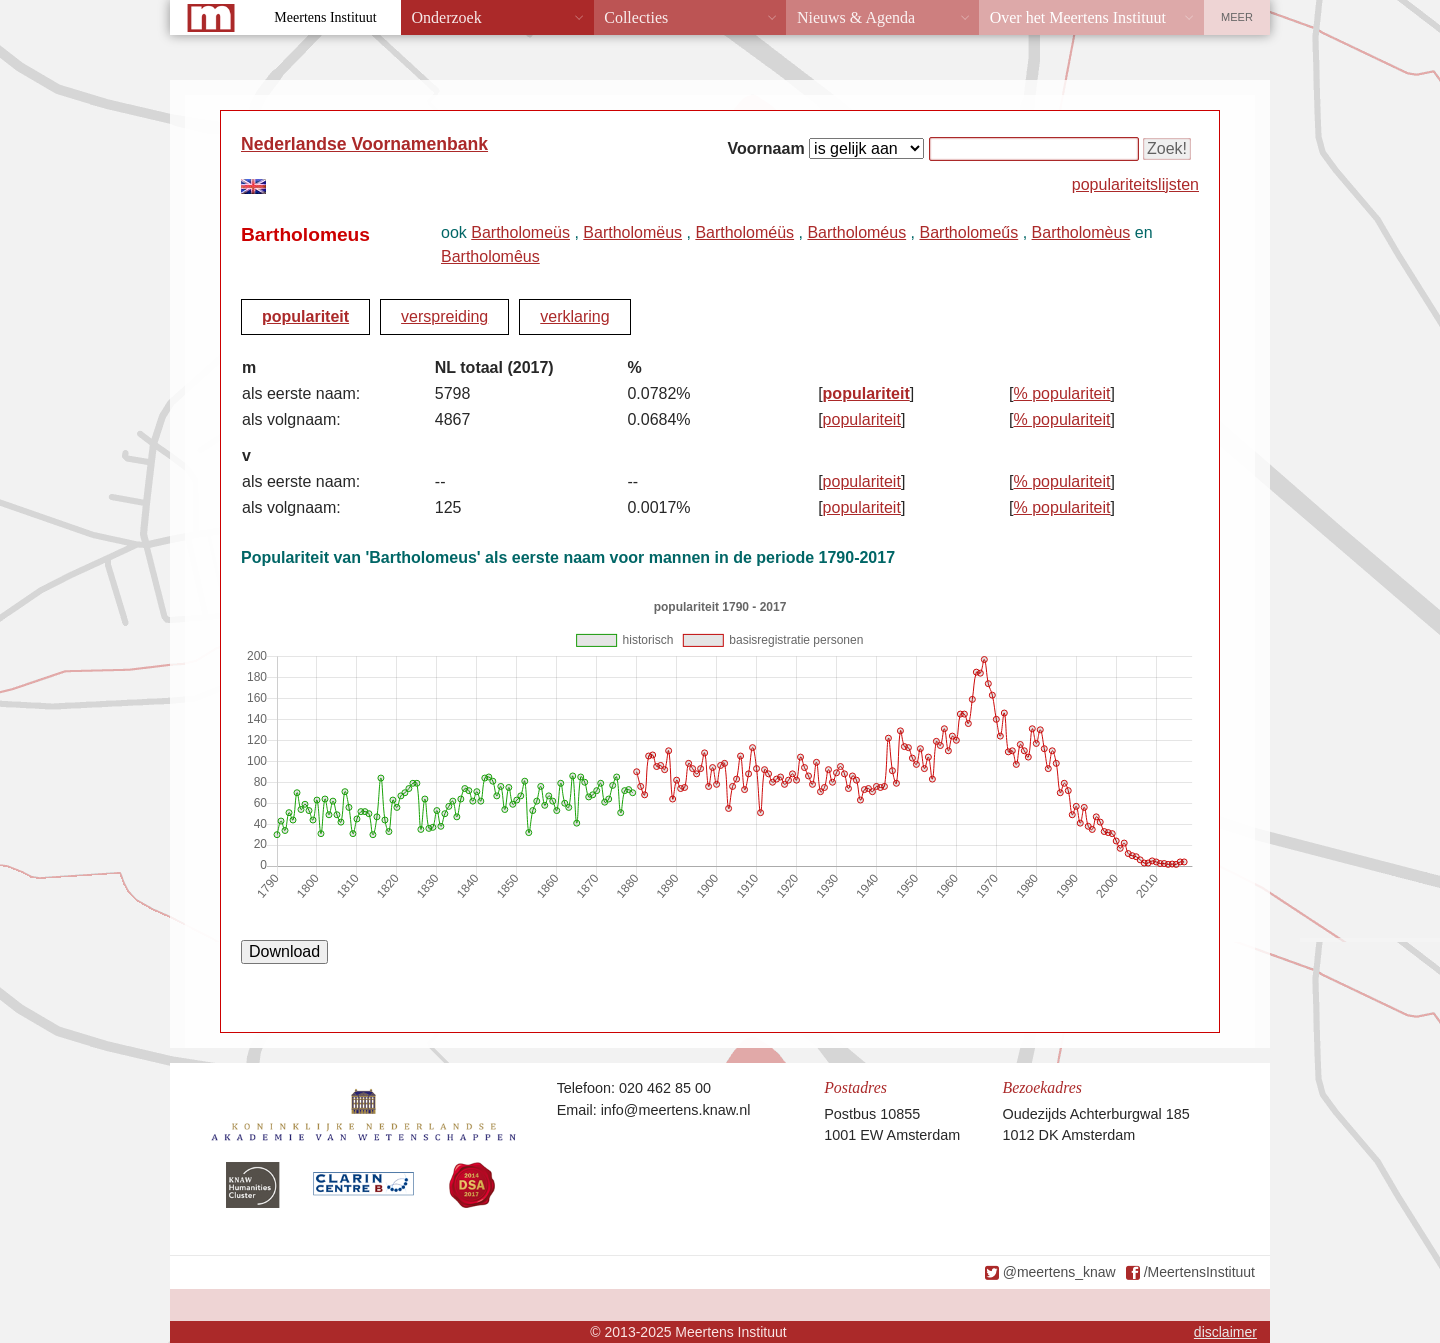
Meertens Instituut (325, 17)
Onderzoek (447, 17)
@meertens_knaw (1059, 1272)
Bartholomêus (490, 256)
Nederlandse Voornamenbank (364, 144)
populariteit (305, 316)
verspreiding (444, 316)
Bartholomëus (632, 232)
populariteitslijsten (1135, 184)
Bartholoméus (856, 232)
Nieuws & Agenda (856, 17)
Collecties (636, 17)
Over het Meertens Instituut (1078, 17)
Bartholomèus (1081, 232)
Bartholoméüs (744, 232)
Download (284, 951)
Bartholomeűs (969, 232)
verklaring (574, 316)
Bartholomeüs (520, 232)
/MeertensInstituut (1199, 1272)
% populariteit (1062, 393)
